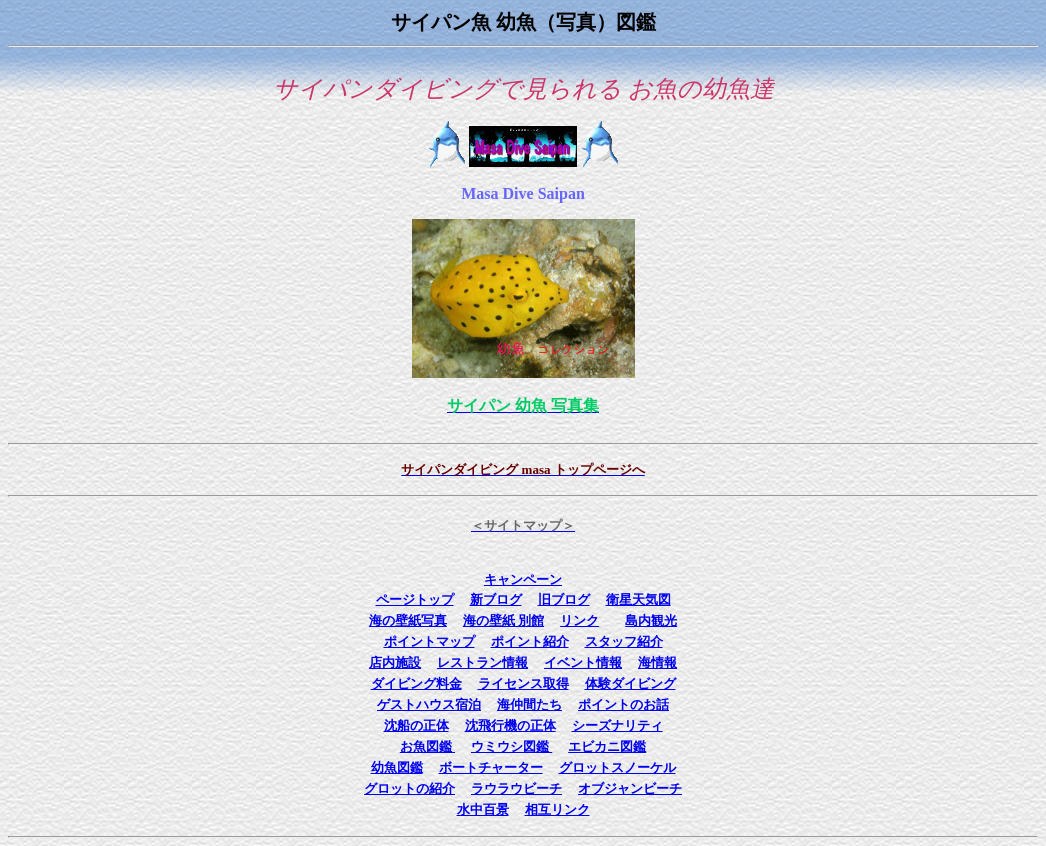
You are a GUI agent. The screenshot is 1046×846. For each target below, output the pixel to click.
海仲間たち (529, 704)
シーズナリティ (617, 725)
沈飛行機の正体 (510, 725)
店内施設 (395, 662)
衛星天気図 (638, 599)
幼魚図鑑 (397, 767)
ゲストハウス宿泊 (429, 704)
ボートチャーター (491, 767)
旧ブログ (564, 599)
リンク (579, 620)
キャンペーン (523, 579)
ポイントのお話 (623, 704)
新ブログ (496, 599)
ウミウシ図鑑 (511, 746)
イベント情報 (583, 662)
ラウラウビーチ (516, 788)
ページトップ (415, 599)
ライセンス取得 (523, 683)
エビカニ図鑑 (607, 746)
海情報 (657, 662)
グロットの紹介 (409, 788)
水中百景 (483, 809)
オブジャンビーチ (630, 788)
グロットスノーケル (617, 767)
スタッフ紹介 (624, 641)
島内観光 (651, 620)
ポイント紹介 (530, 641)
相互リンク (557, 809)
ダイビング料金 (416, 683)
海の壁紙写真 (408, 620)
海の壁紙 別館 (503, 620)
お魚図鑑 (427, 746)
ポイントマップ (429, 641)
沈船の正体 (416, 725)
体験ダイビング (630, 683)
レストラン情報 (482, 662)
